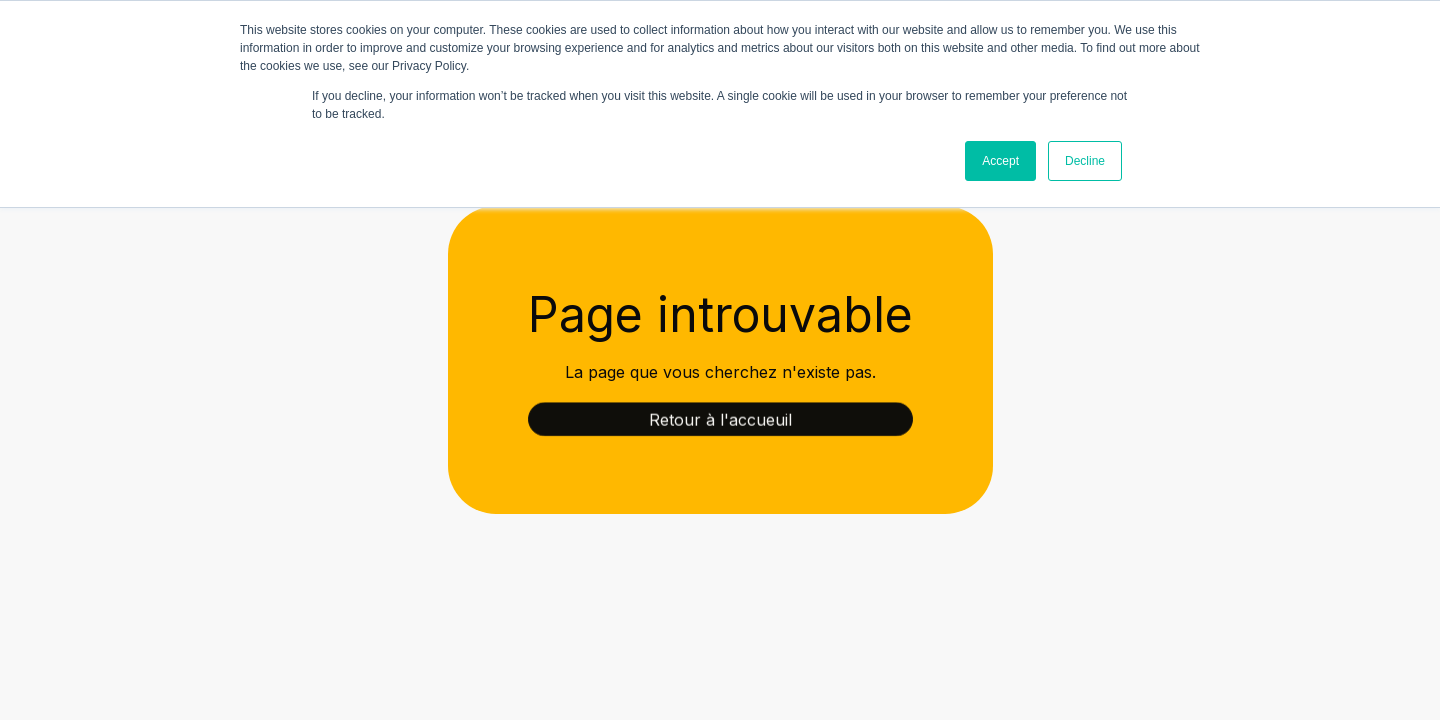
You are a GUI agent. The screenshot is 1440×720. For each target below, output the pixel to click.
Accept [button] (1000, 161)
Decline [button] (1085, 161)
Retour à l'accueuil (720, 421)
